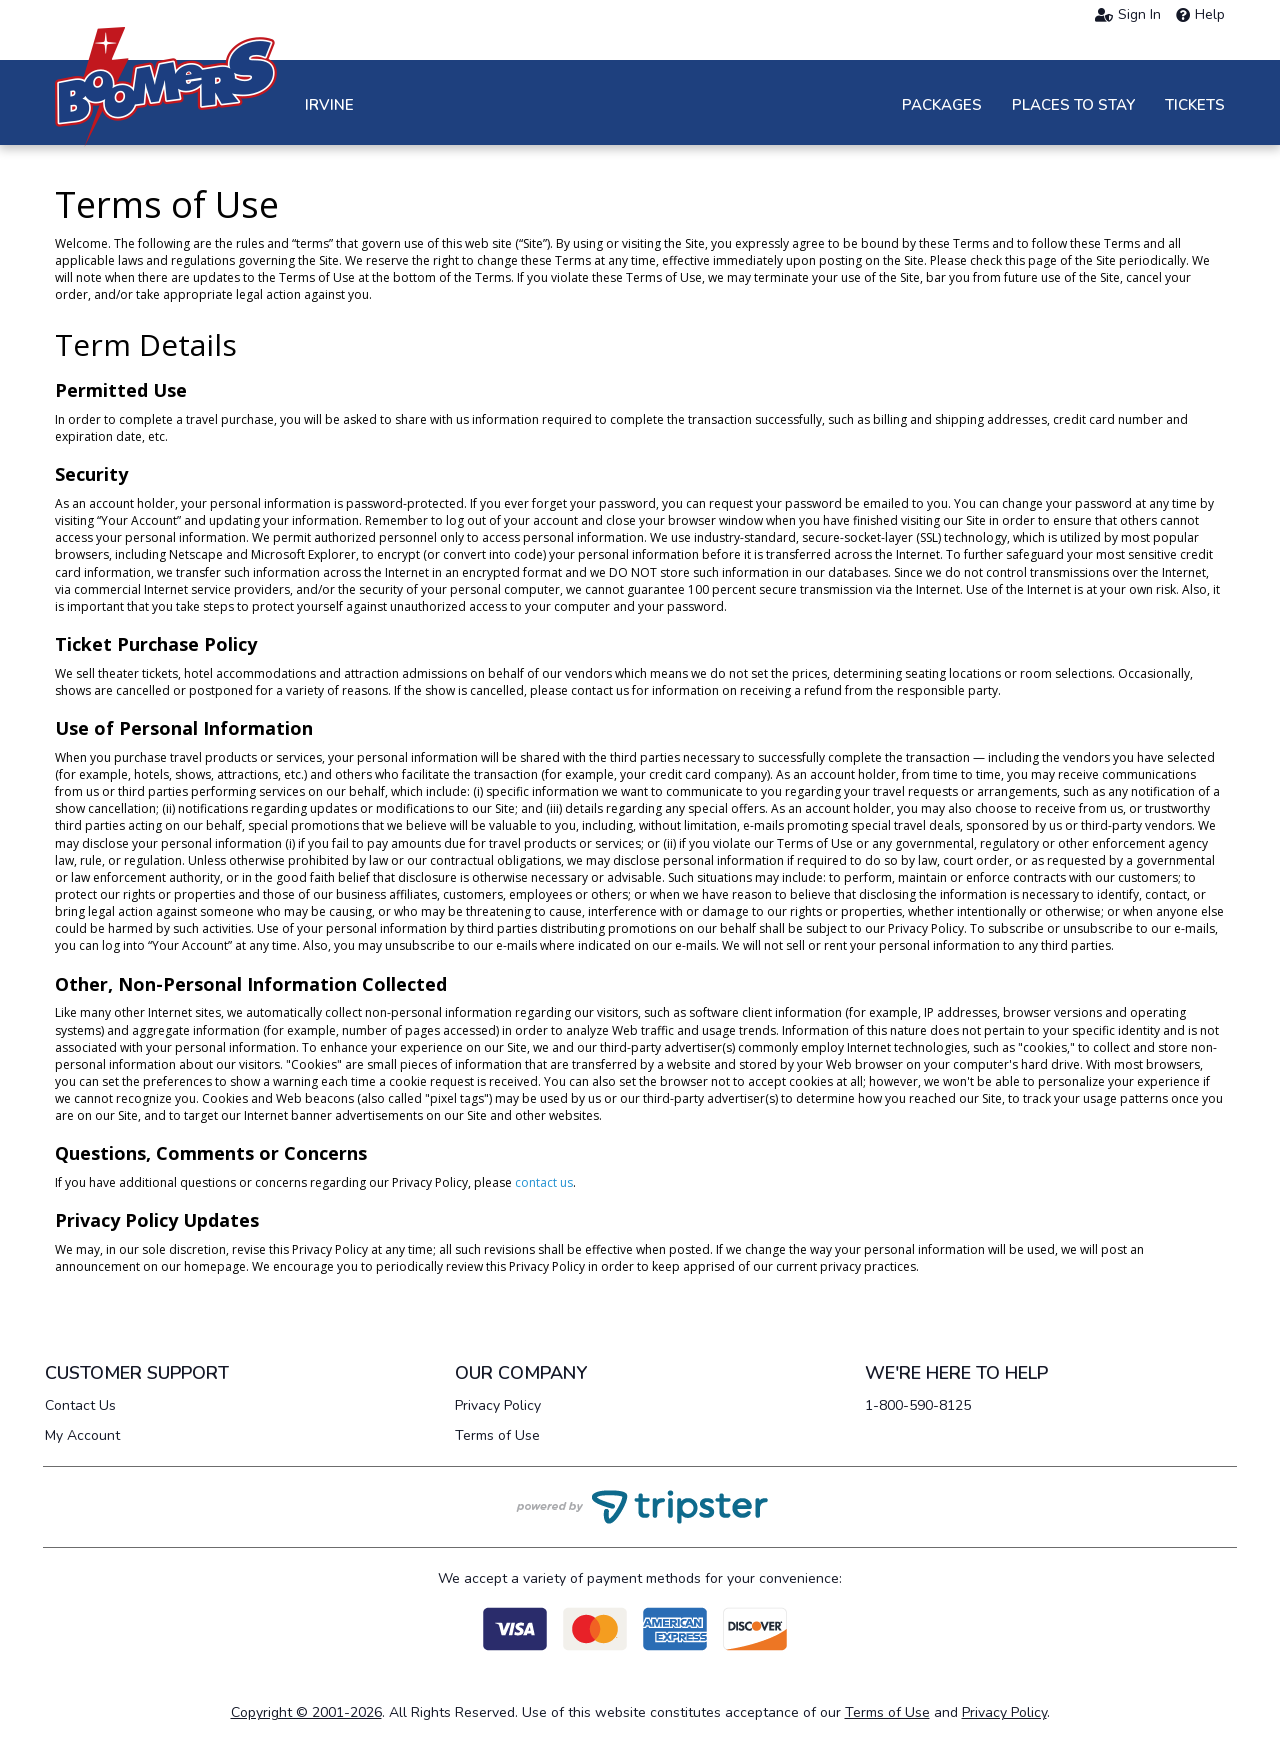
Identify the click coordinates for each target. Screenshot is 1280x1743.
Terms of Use (497, 1435)
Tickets (1195, 105)
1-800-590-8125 (918, 1405)
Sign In (1128, 15)
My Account (82, 1435)
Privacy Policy (498, 1405)
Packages (942, 105)
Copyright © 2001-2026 (306, 1712)
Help (1200, 15)
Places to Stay (1073, 105)
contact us (544, 1182)
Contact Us (80, 1405)
